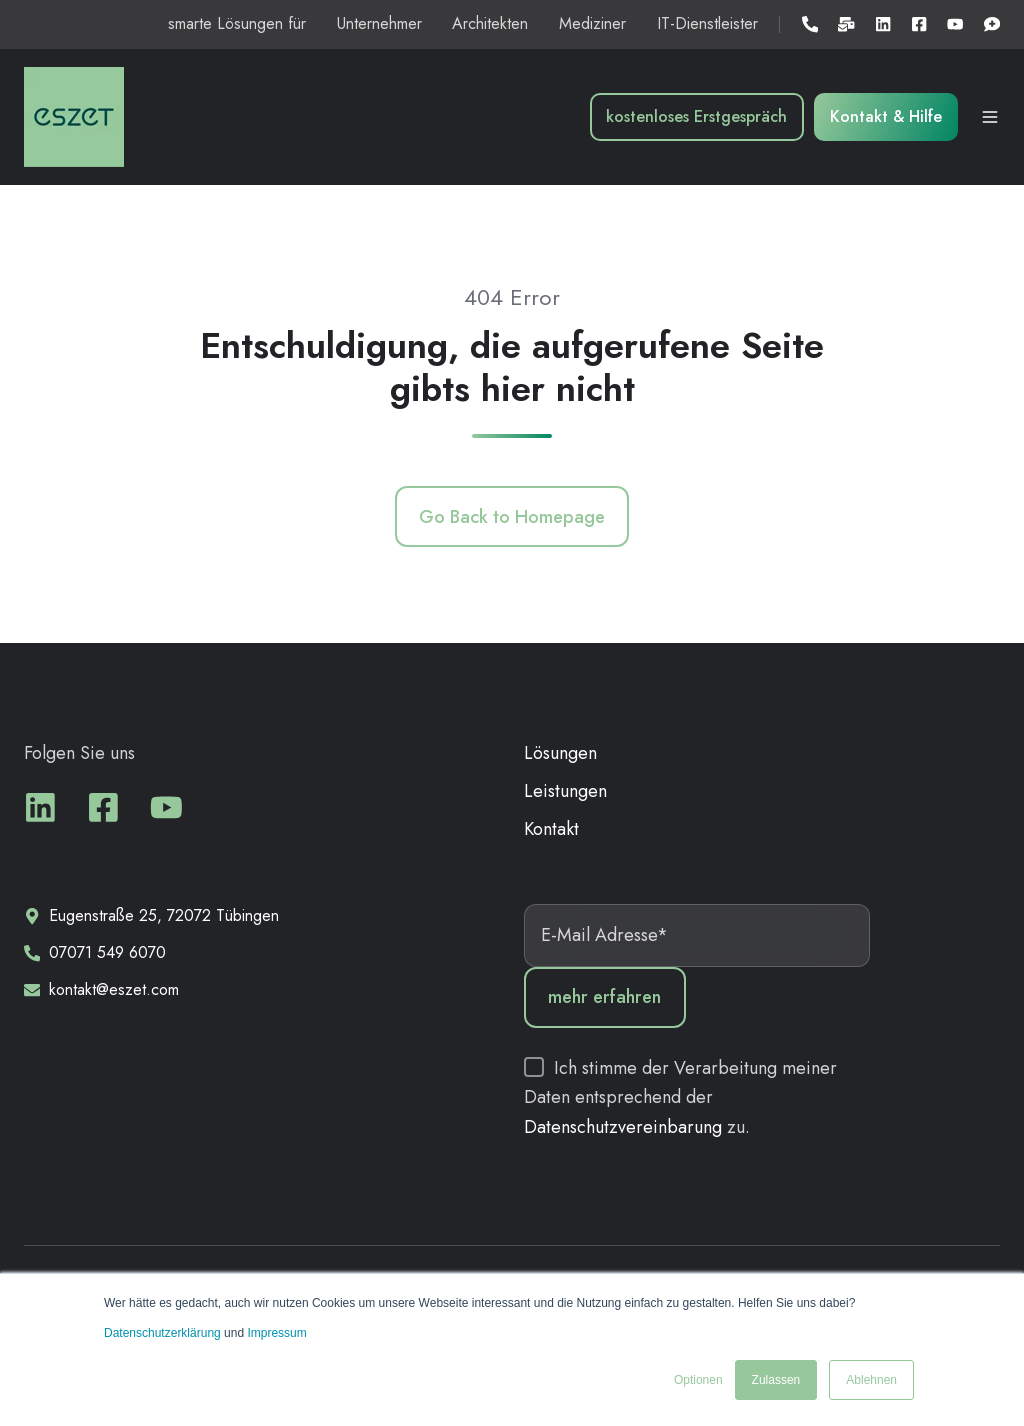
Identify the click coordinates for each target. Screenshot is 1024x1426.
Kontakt (551, 829)
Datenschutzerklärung (164, 1333)
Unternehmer (379, 23)
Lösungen (560, 753)
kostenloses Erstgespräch (696, 116)
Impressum (276, 1333)
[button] (990, 117)
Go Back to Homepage (512, 517)
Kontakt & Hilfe (886, 116)
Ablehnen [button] (871, 1380)
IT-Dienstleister (707, 23)
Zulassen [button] (776, 1380)
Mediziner (592, 23)
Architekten (490, 23)
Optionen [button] (698, 1380)
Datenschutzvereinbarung (625, 1127)
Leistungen (565, 791)
